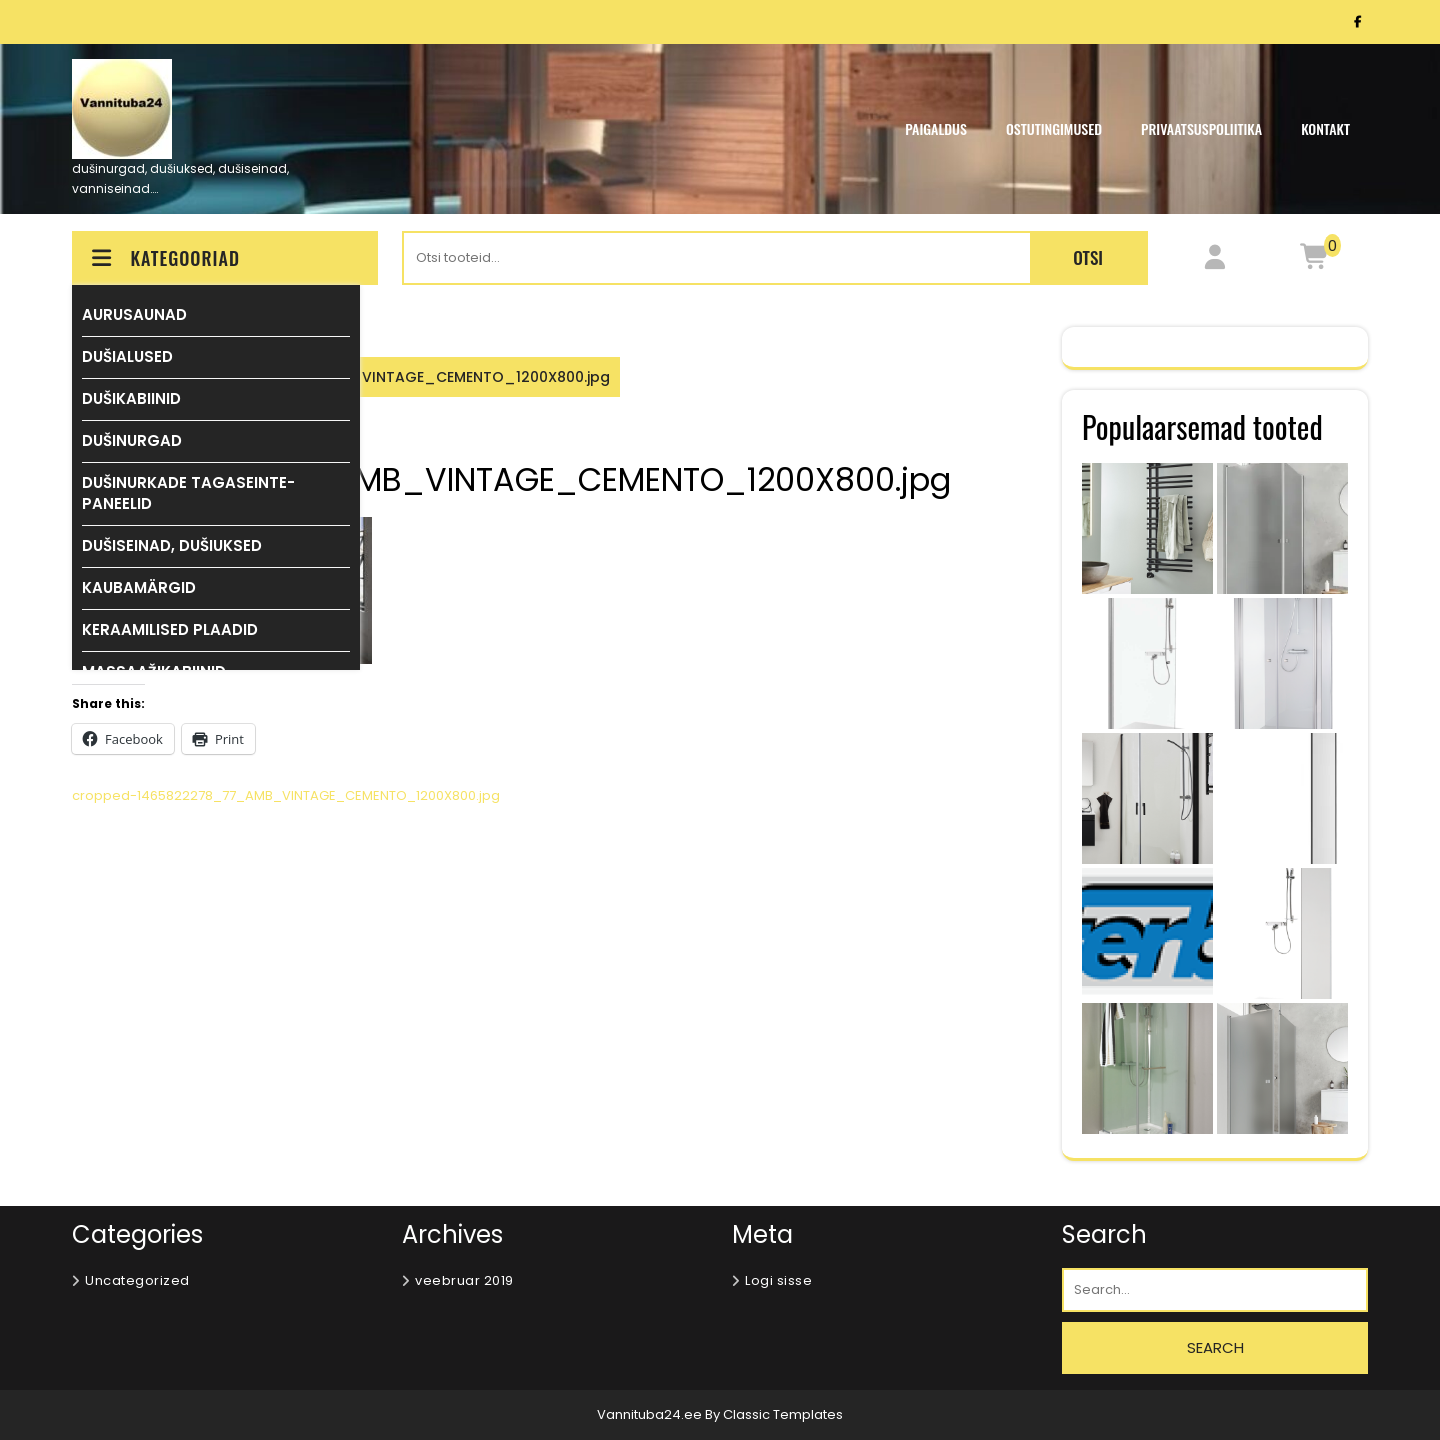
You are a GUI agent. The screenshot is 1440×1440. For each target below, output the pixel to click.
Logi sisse (778, 1280)
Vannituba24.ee (651, 1414)
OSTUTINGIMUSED (1054, 128)
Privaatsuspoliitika (1201, 128)
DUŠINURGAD (132, 440)
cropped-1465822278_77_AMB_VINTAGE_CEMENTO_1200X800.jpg (286, 795)
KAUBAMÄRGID (139, 587)
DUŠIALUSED (127, 356)
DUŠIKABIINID (131, 398)
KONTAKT (1325, 128)
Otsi (1088, 257)
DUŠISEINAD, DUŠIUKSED (172, 545)
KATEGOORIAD (164, 258)
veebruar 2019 (464, 1280)
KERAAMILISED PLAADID (170, 629)
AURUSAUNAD (134, 314)
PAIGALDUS (936, 128)
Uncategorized (137, 1280)
